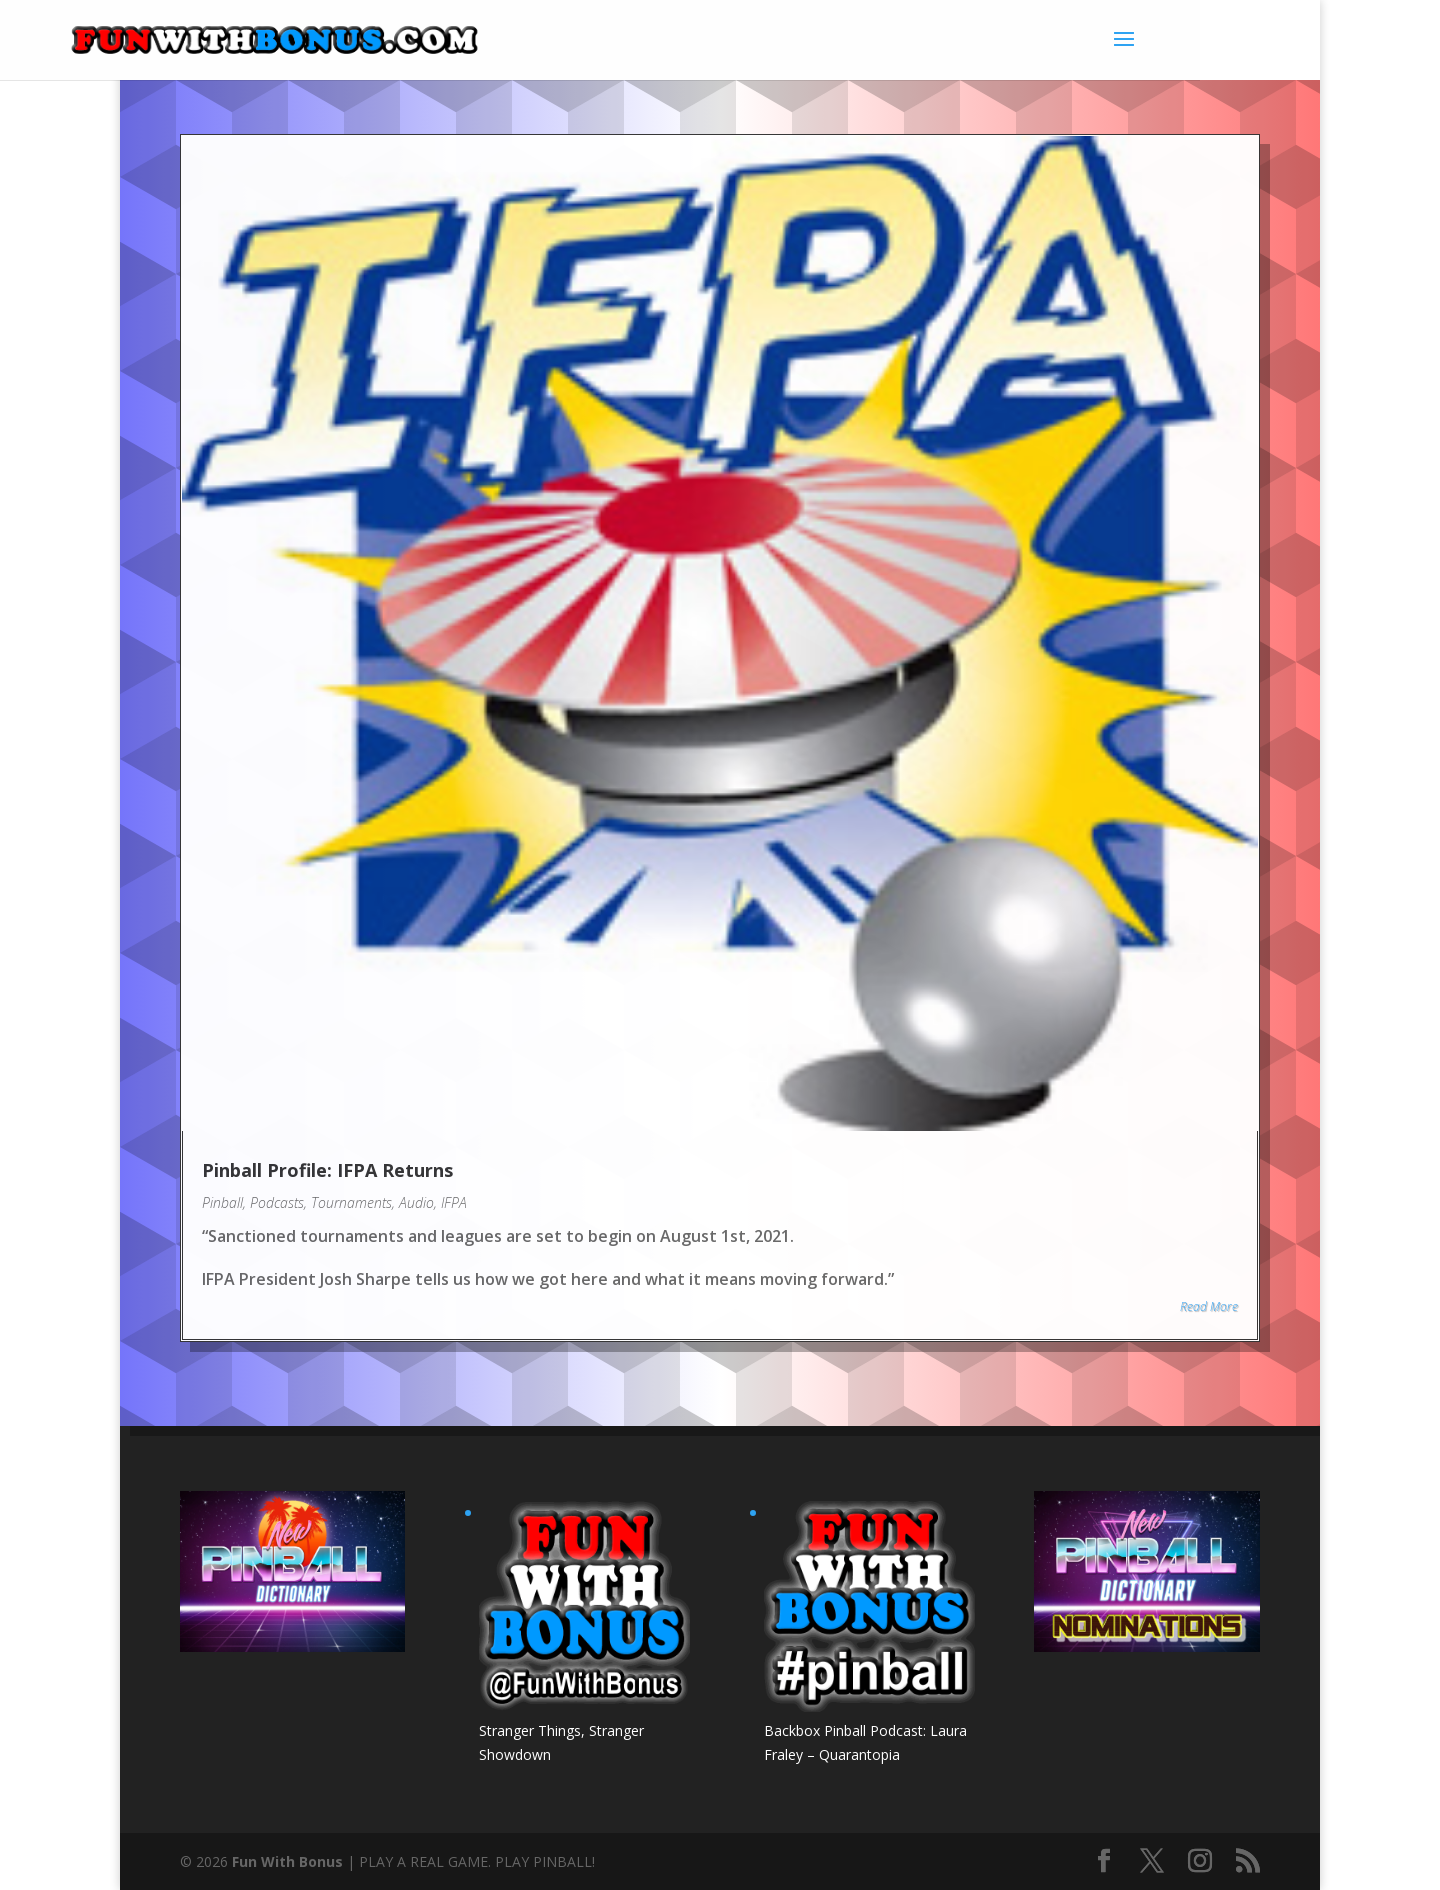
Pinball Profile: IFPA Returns (327, 1170)
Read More (1209, 1306)
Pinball (222, 1202)
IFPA (454, 1202)
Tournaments (351, 1202)
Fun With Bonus (287, 1861)
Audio (416, 1202)
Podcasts (277, 1202)
